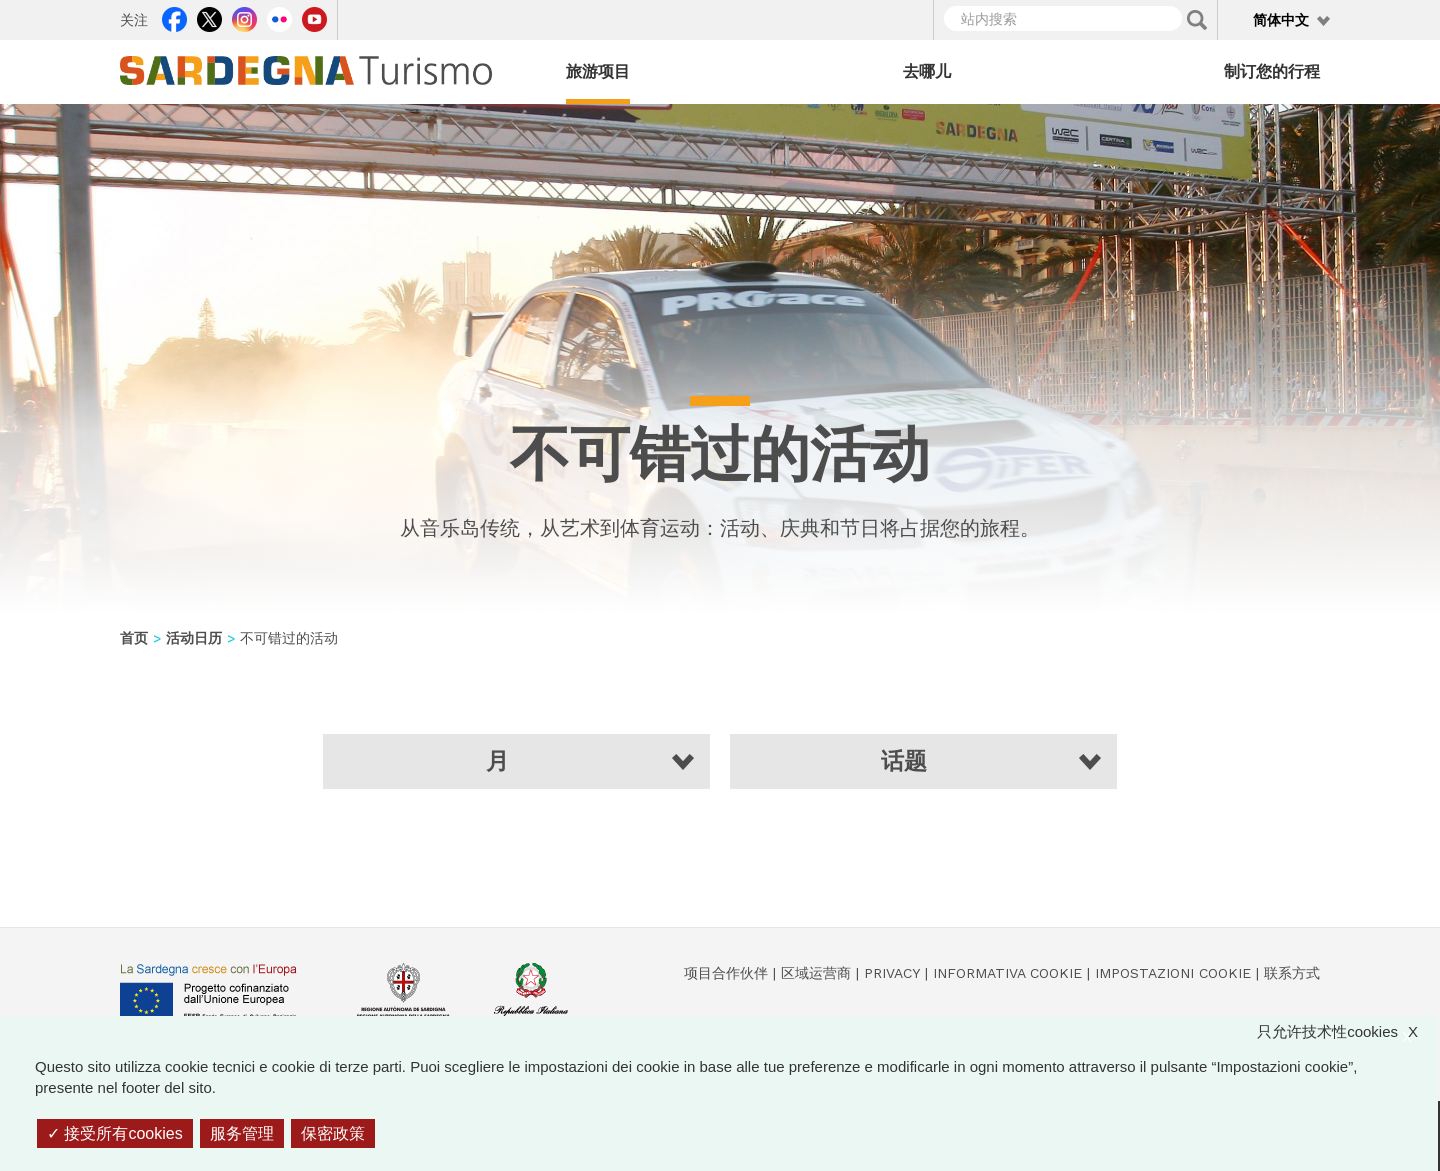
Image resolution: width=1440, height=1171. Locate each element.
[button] (516, 761)
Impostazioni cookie (1173, 973)
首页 (134, 638)
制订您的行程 (1272, 71)
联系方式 (1292, 973)
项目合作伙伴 (726, 973)
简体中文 (1281, 20)
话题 (904, 761)
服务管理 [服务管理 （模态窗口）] (242, 1133)
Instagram (244, 17)
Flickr (279, 17)
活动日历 (194, 638)
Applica (1197, 20)
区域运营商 (816, 973)
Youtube (314, 17)
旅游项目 (598, 71)
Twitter (209, 17)
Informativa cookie (1007, 973)
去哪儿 (927, 71)
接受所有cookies (115, 1133)
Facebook (174, 17)
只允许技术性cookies (1347, 1031)
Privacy (892, 973)
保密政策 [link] (333, 1133)
